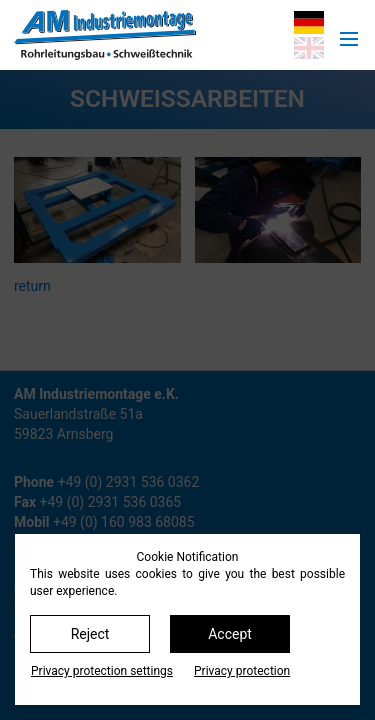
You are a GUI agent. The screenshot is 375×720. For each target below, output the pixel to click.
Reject (90, 634)
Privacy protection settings (102, 671)
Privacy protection (242, 671)
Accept (230, 634)
